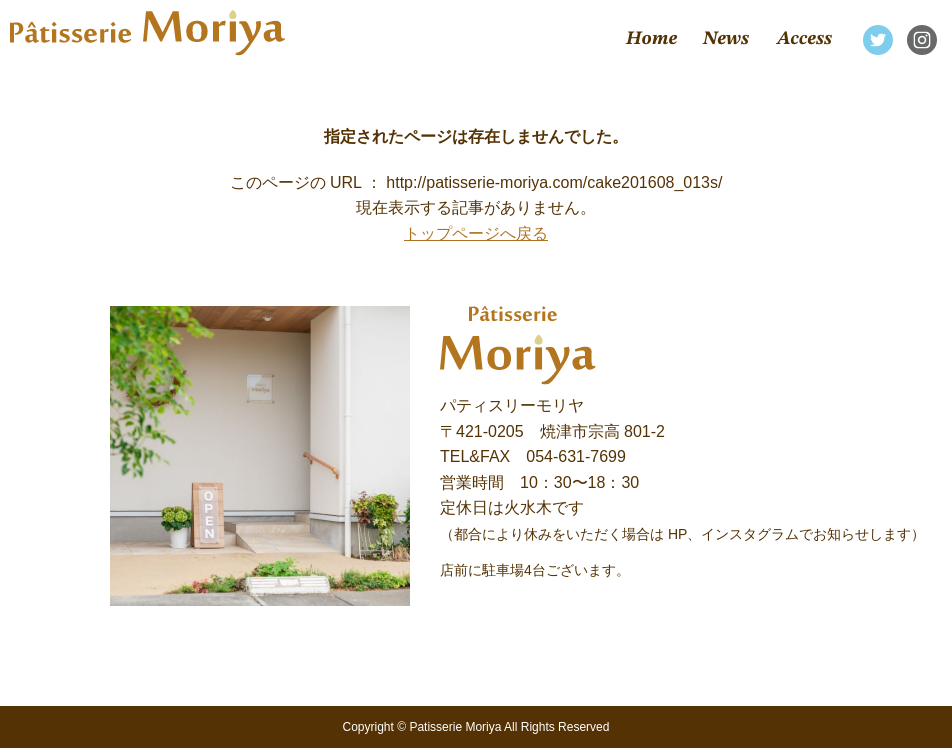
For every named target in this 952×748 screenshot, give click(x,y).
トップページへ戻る (476, 233)
